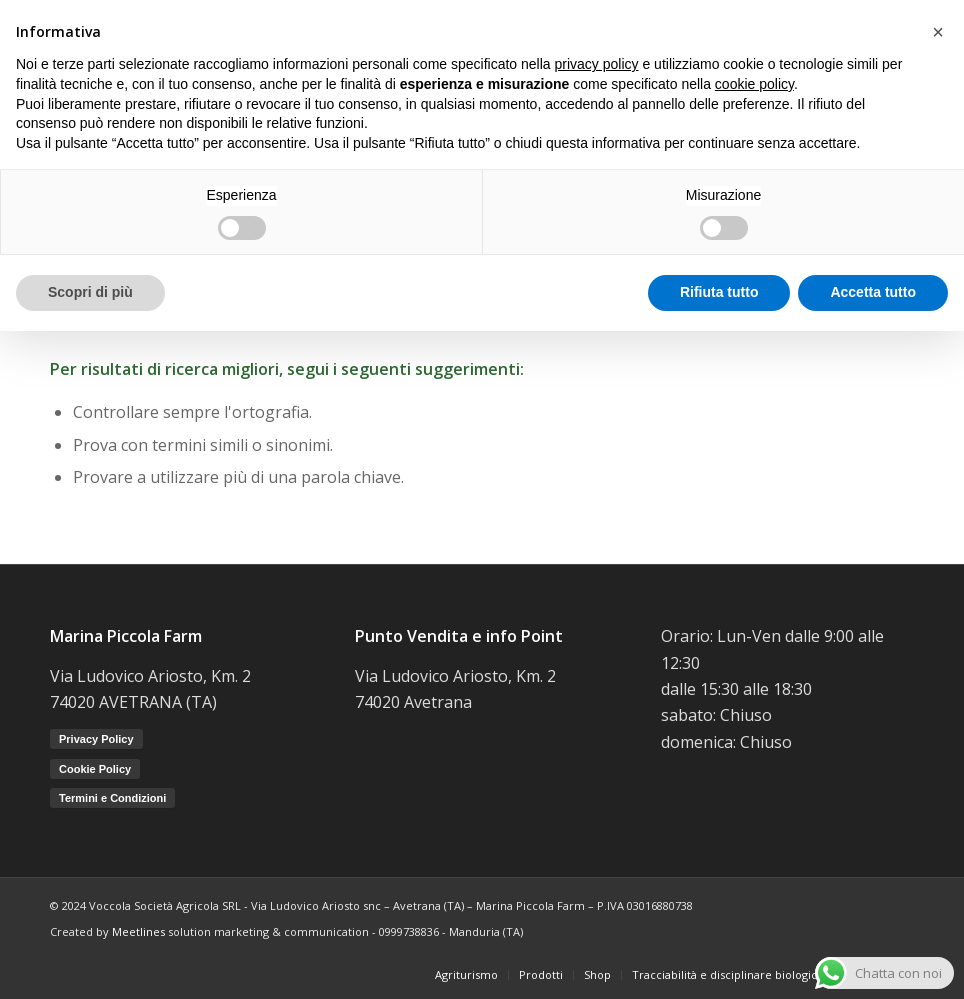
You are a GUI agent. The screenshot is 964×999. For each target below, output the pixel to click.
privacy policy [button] (597, 64)
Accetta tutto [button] (873, 292)
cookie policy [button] (754, 84)
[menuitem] (466, 975)
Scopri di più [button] (90, 292)
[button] (938, 32)
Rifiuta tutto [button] (719, 292)
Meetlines (138, 931)
